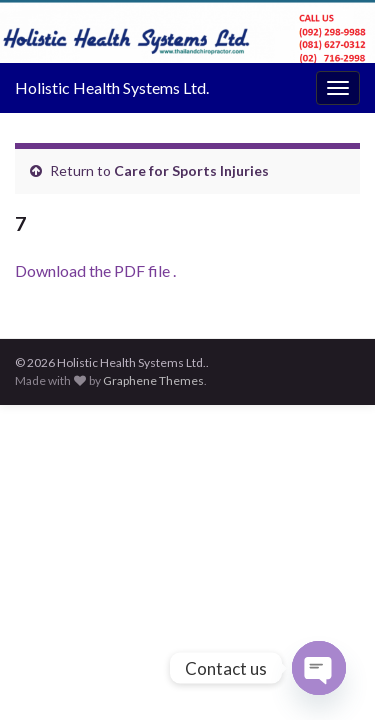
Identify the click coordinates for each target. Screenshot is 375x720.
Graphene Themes (153, 380)
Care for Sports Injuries (191, 170)
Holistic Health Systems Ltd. (112, 87)
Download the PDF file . (95, 270)
